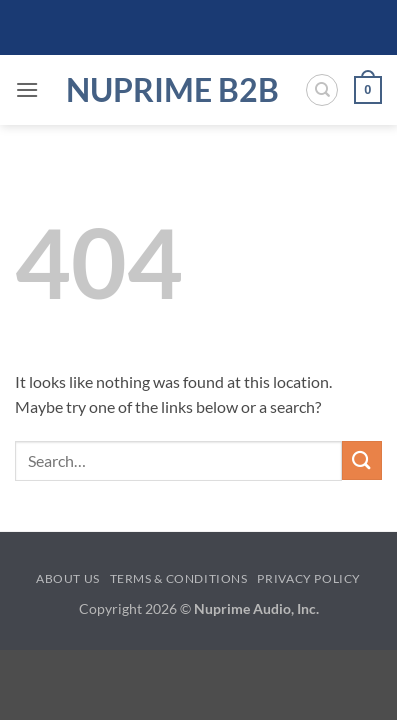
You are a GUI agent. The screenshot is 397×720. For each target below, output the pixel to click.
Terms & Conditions (179, 578)
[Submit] (362, 460)
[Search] (322, 90)
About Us (68, 578)
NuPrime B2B (172, 90)
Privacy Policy (309, 578)
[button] (27, 89)
